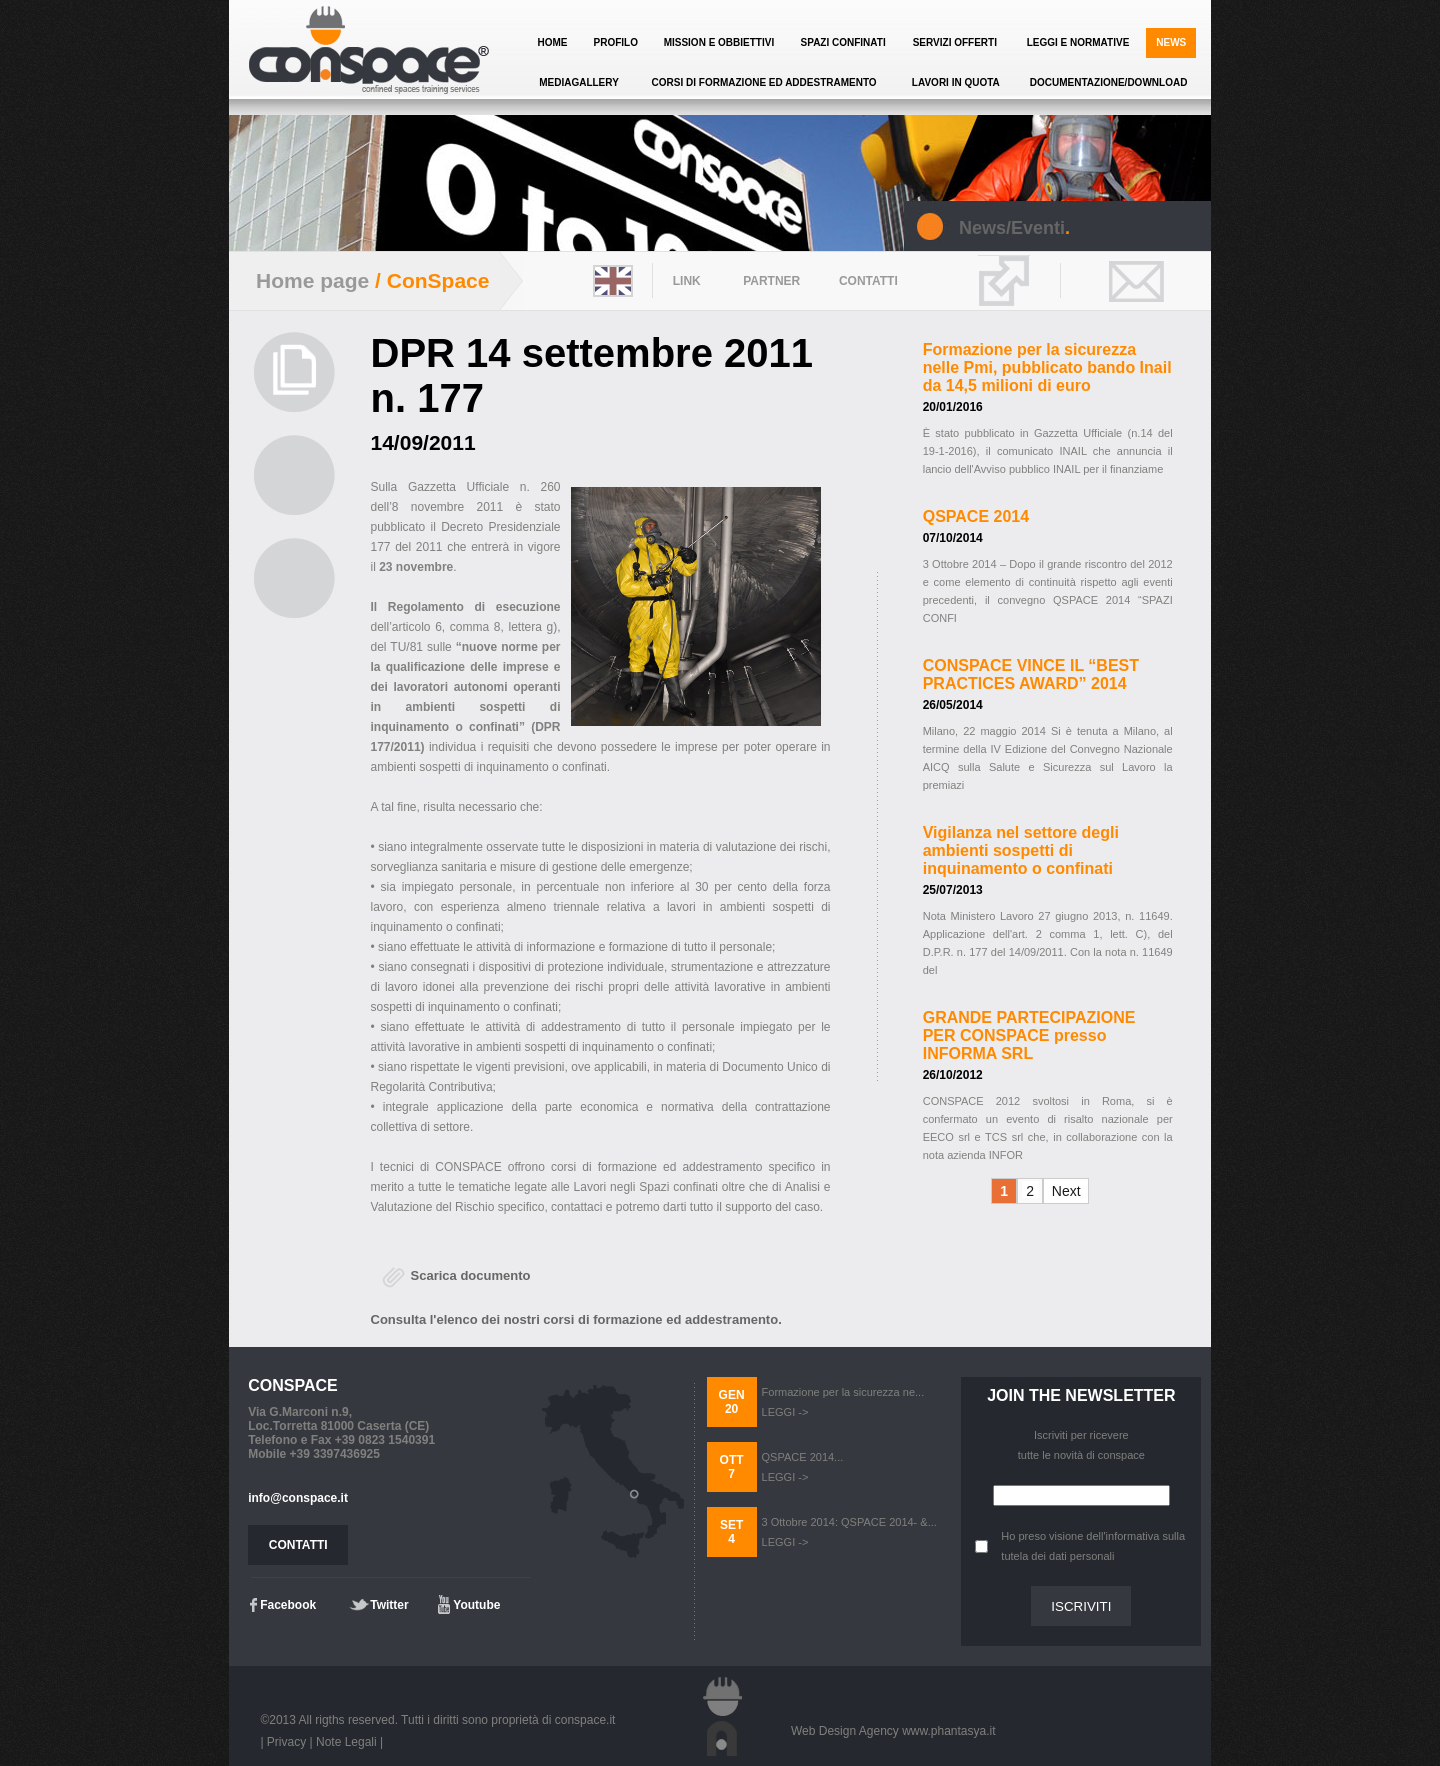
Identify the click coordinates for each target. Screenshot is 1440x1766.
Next (1066, 1191)
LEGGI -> (785, 1412)
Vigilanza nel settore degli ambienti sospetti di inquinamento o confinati (1021, 850)
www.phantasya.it (948, 1731)
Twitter (389, 1605)
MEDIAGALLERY (579, 82)
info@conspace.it (298, 1498)
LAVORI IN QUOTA (956, 82)
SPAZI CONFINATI (843, 42)
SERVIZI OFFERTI (955, 42)
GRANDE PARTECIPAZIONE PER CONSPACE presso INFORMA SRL (1029, 1035)
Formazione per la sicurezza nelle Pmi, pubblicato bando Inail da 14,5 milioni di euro (1047, 367)
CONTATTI (298, 1545)
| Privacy (283, 1742)
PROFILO (615, 42)
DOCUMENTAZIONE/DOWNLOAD (1109, 82)
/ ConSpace (429, 280)
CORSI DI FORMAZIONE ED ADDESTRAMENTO (764, 82)
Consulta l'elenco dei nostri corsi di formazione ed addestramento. (576, 1319)
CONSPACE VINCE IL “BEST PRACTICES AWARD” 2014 (1031, 674)
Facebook (288, 1605)
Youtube (476, 1605)
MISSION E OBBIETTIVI (719, 42)
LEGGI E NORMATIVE (1078, 42)
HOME (553, 42)
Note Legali (346, 1742)
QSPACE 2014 (976, 516)
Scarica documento (471, 1275)
